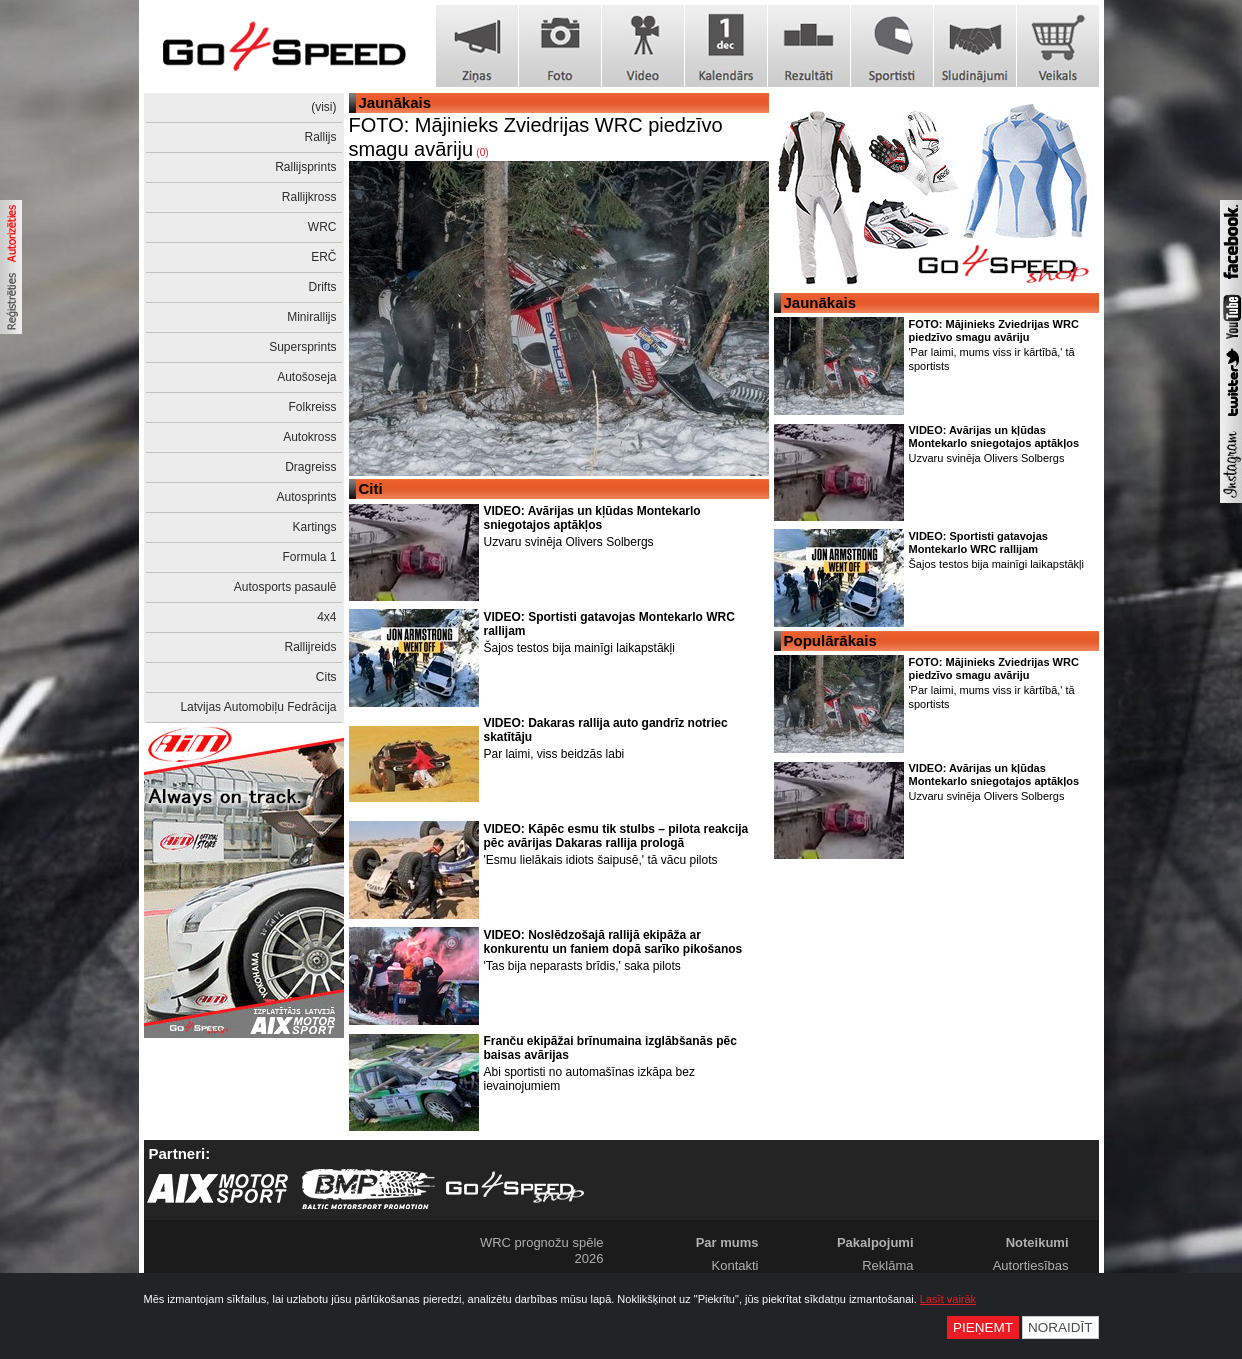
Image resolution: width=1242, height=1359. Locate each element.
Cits (326, 677)
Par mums (727, 1242)
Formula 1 (309, 557)
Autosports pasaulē (285, 587)
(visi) (323, 107)
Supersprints (302, 347)
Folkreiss (312, 407)
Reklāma (887, 1265)
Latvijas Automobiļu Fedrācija (258, 707)
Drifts (323, 287)
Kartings (314, 527)
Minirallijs (311, 317)
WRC (322, 227)
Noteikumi (1037, 1242)
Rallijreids (310, 647)
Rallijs (320, 137)
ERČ (323, 257)
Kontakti (735, 1265)
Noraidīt (1060, 1327)
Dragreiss (310, 467)
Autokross (309, 437)
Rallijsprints (305, 167)
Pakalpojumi (875, 1242)
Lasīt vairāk (948, 1299)
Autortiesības (1031, 1265)
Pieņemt (983, 1327)
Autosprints (306, 497)
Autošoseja (306, 377)
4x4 (326, 617)
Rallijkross (309, 197)
